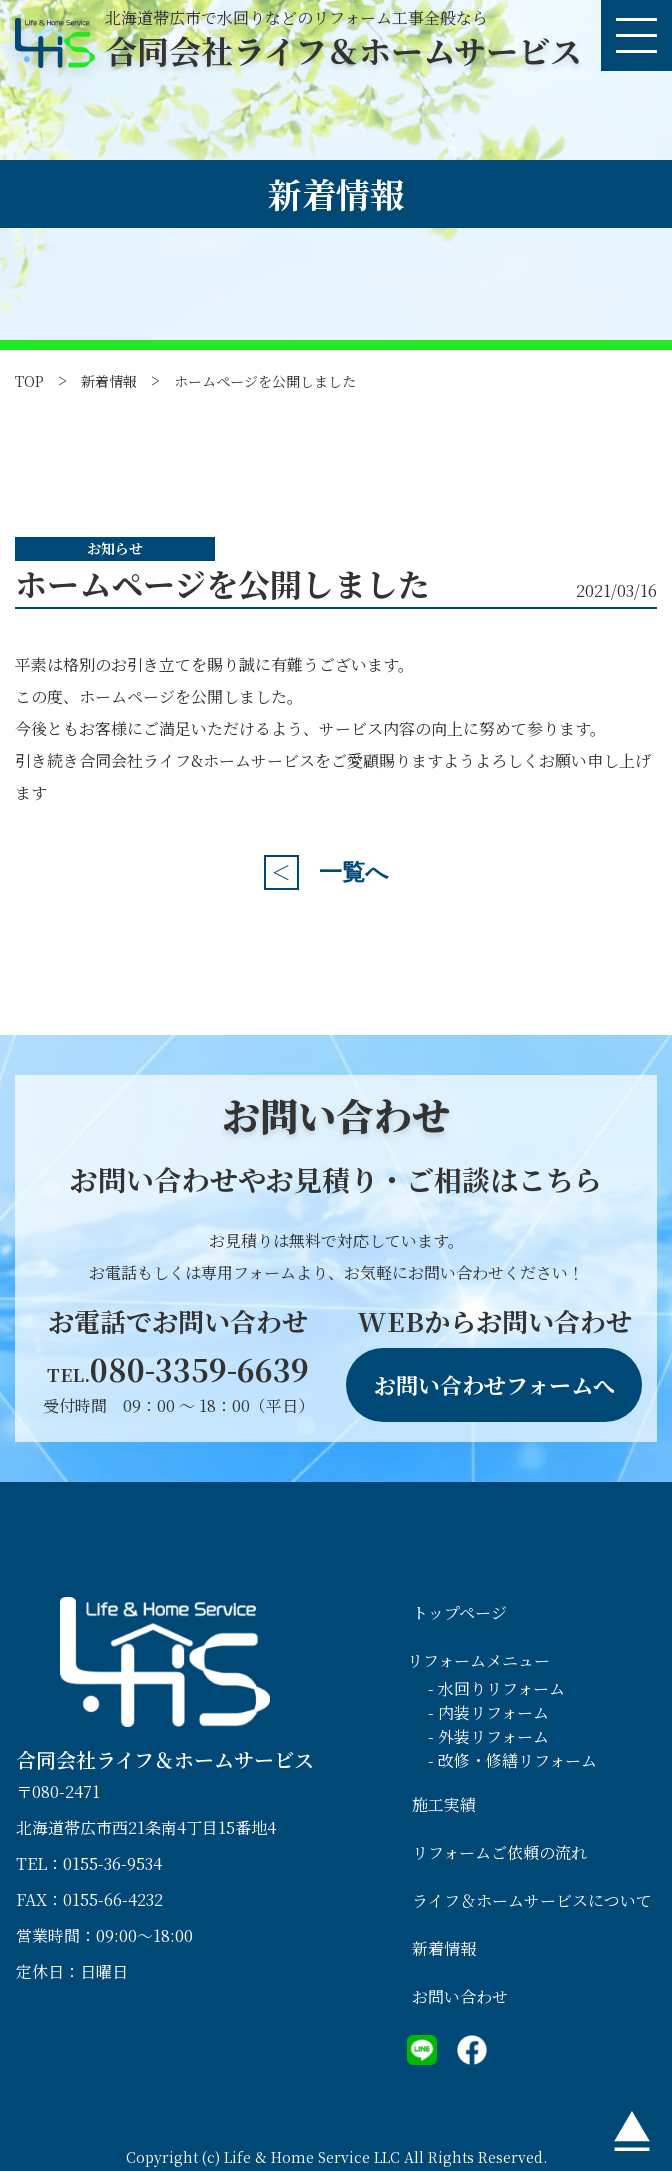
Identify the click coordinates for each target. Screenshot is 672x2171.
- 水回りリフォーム (496, 1688)
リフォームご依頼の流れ (499, 1852)
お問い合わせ (460, 1996)
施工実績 (444, 1804)
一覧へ (354, 872)
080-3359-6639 (178, 1369)
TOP (29, 381)
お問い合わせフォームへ (494, 1384)
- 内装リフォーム (488, 1712)
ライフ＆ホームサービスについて (532, 1900)
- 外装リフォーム (488, 1736)
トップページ (459, 1612)
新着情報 (109, 381)
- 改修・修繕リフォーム (512, 1760)
